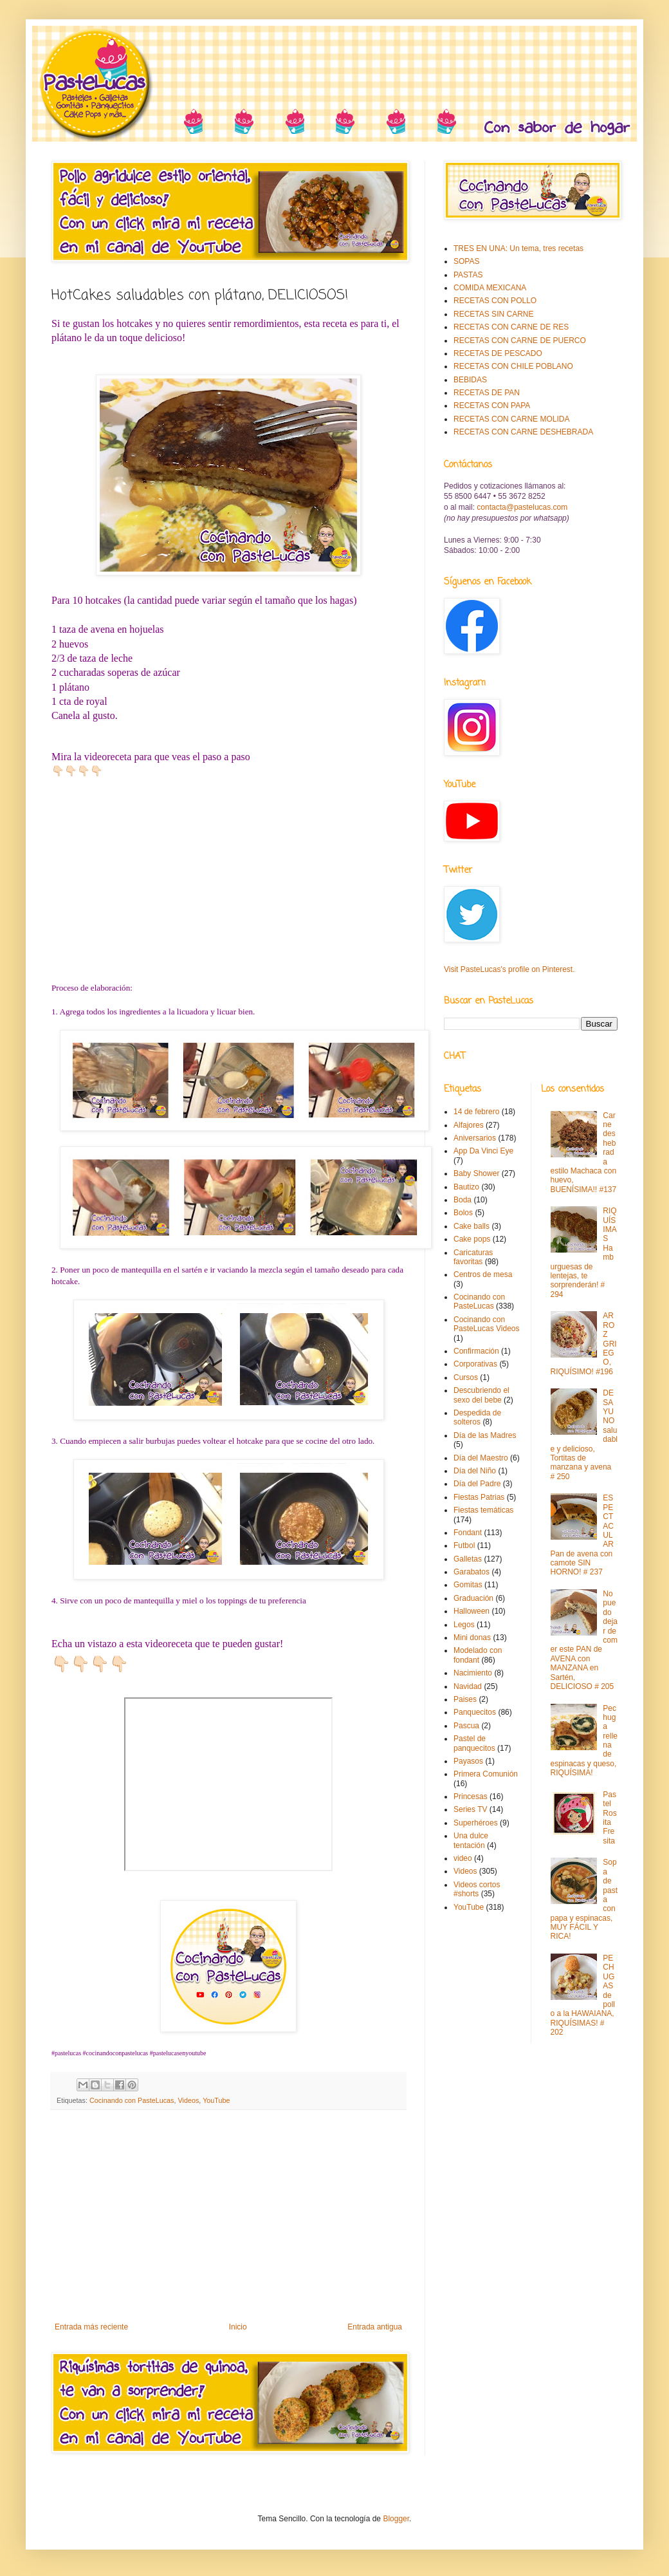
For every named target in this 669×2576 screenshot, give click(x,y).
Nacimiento (473, 1672)
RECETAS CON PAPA (492, 405)
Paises (465, 1699)
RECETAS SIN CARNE (493, 314)
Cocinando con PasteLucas (131, 2100)
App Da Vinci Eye (483, 1150)
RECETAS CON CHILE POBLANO (513, 366)
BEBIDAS (470, 379)
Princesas (471, 1796)
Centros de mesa (483, 1274)
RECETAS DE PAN (487, 392)
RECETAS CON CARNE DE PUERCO (520, 340)
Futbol (464, 1545)
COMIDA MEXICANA (490, 287)
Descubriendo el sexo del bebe (481, 1395)
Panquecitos (475, 1712)
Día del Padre (477, 1483)
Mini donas (472, 1637)
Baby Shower (476, 1173)
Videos (188, 2100)
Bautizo (466, 1186)
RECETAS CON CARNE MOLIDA (511, 419)
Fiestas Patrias (479, 1497)
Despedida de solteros (477, 1417)
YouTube (216, 2100)
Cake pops (472, 1239)
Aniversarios (475, 1138)
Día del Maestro (481, 1457)
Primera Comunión (486, 1773)
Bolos (463, 1212)
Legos (464, 1624)
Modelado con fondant (478, 1655)
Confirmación (476, 1351)
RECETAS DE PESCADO (498, 353)
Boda (463, 1199)
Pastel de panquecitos (474, 1743)
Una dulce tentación (471, 1840)
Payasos (468, 1761)
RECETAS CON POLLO (495, 300)
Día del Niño (475, 1470)
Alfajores (469, 1125)
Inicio (238, 2326)
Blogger (396, 2518)
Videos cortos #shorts (477, 1889)
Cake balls (472, 1226)
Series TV (470, 1809)
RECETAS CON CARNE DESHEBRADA (523, 431)
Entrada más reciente (91, 2326)
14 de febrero (476, 1111)
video (463, 1858)
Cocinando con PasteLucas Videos (487, 1324)
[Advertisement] (228, 2216)
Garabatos (472, 1571)
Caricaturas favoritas (473, 1257)
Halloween (472, 1611)
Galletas (468, 1558)
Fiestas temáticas (483, 1510)
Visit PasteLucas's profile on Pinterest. (509, 969)
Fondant (468, 1532)
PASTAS (468, 274)
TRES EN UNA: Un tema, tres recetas (518, 248)
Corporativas (475, 1363)
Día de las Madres (485, 1435)
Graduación (473, 1598)
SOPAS (466, 261)
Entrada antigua (374, 2326)
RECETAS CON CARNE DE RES (511, 326)
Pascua (466, 1725)
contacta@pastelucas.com (522, 507)
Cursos (466, 1377)
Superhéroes (476, 1822)
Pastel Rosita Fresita (609, 1817)
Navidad (468, 1686)
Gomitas (468, 1584)
